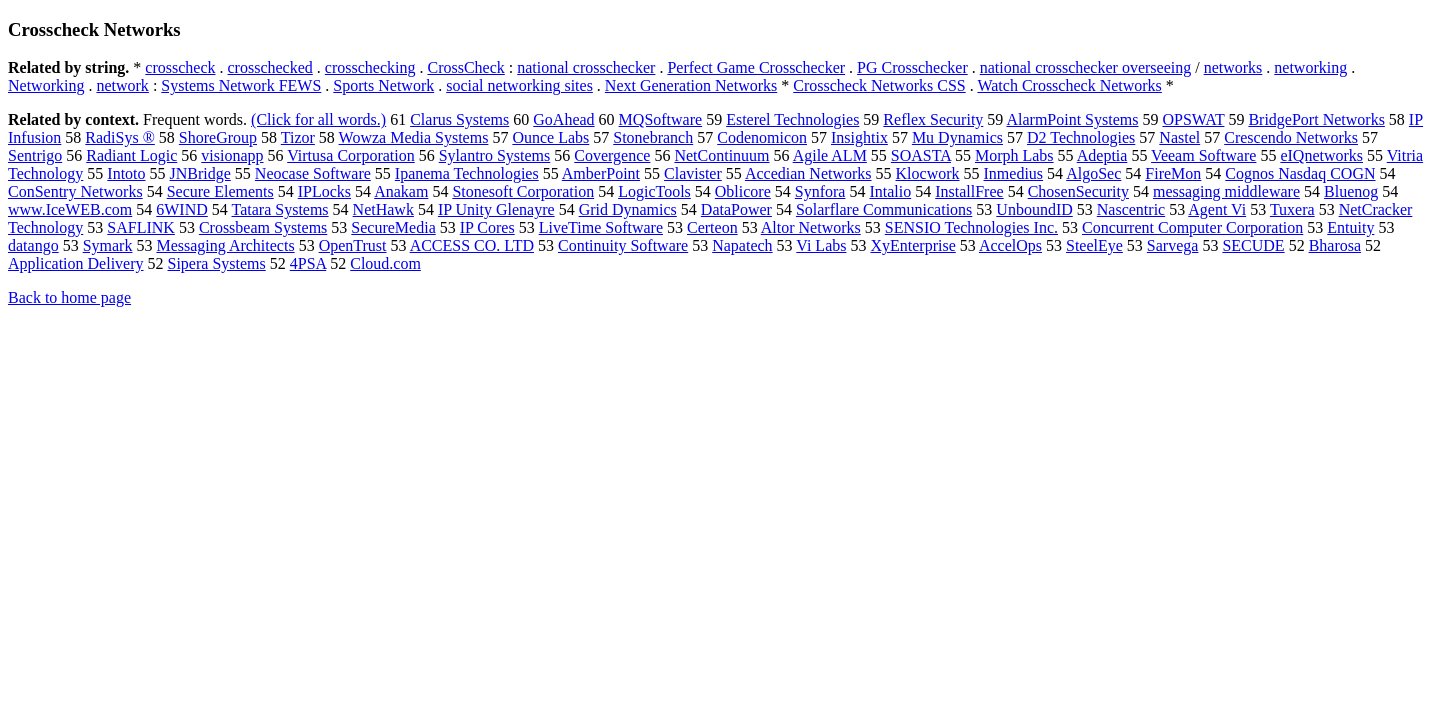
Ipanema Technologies (467, 173)
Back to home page (69, 297)
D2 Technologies (1081, 137)
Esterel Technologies (792, 119)
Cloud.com (385, 263)
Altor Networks (811, 227)
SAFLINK (141, 227)
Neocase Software (313, 173)
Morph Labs (1014, 155)
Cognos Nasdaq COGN (1300, 173)
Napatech (742, 245)
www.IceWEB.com (70, 209)
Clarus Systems (459, 119)
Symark (108, 245)
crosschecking (370, 67)
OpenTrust (353, 245)
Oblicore (743, 191)
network (122, 85)
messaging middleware (1226, 191)
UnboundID (1034, 209)
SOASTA (921, 155)
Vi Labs (821, 245)
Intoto (126, 173)
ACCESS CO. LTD (472, 245)
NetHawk (383, 209)
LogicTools (654, 191)
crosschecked (270, 67)
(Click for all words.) (318, 119)
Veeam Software (1203, 155)
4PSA (308, 263)
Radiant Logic (131, 155)
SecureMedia (393, 227)
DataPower (736, 209)
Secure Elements (220, 191)
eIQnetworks (1321, 155)
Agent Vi (1217, 209)
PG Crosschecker (912, 67)
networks (1233, 67)
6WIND (182, 209)
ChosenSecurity (1078, 191)
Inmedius (1014, 173)
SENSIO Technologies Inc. (971, 227)
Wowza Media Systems (414, 137)
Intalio (890, 191)
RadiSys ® (120, 137)
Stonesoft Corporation (523, 191)
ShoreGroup (218, 137)
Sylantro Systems (495, 155)
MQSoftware (661, 119)
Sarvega (1173, 245)
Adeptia (1102, 155)
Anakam (401, 191)
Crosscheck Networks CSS (879, 85)
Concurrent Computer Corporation (1192, 227)
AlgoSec (1093, 173)
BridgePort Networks (1316, 119)
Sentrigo (35, 155)
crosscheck (180, 67)
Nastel (1179, 137)
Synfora (820, 191)
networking (1310, 67)
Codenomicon (762, 137)
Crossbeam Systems (263, 227)
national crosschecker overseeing (1085, 67)
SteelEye (1094, 245)
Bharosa (1335, 245)
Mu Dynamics (957, 137)
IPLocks (324, 191)
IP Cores (487, 227)
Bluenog (1351, 191)
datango (33, 245)
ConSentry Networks (75, 191)
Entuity (1350, 227)
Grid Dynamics (628, 209)
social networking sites (519, 85)
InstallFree (969, 191)
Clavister (693, 173)
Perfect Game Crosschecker (756, 67)
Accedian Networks (808, 173)
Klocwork (928, 173)
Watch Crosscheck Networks (1069, 85)
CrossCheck (465, 67)
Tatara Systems (280, 209)
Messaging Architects (225, 245)
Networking (46, 85)
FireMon (1173, 173)
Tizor (298, 137)
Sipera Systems (217, 263)
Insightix (859, 137)
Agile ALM (830, 155)
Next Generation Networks (691, 85)
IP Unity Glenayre (496, 209)
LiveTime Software (601, 227)
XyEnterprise (912, 245)
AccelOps (1010, 245)
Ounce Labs (550, 137)
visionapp (232, 155)
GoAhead (563, 119)
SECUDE (1253, 245)
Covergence (612, 155)
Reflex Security (933, 119)
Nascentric (1131, 209)
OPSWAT (1193, 119)
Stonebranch (653, 137)
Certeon (712, 227)
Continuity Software (623, 245)
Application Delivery (76, 263)
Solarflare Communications (884, 209)
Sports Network (383, 85)
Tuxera (1292, 209)
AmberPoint (601, 173)
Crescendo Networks (1291, 137)
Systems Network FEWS (241, 85)
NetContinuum (721, 155)
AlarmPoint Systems (1072, 119)
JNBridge (200, 173)
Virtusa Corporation (350, 155)
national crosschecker (586, 67)
